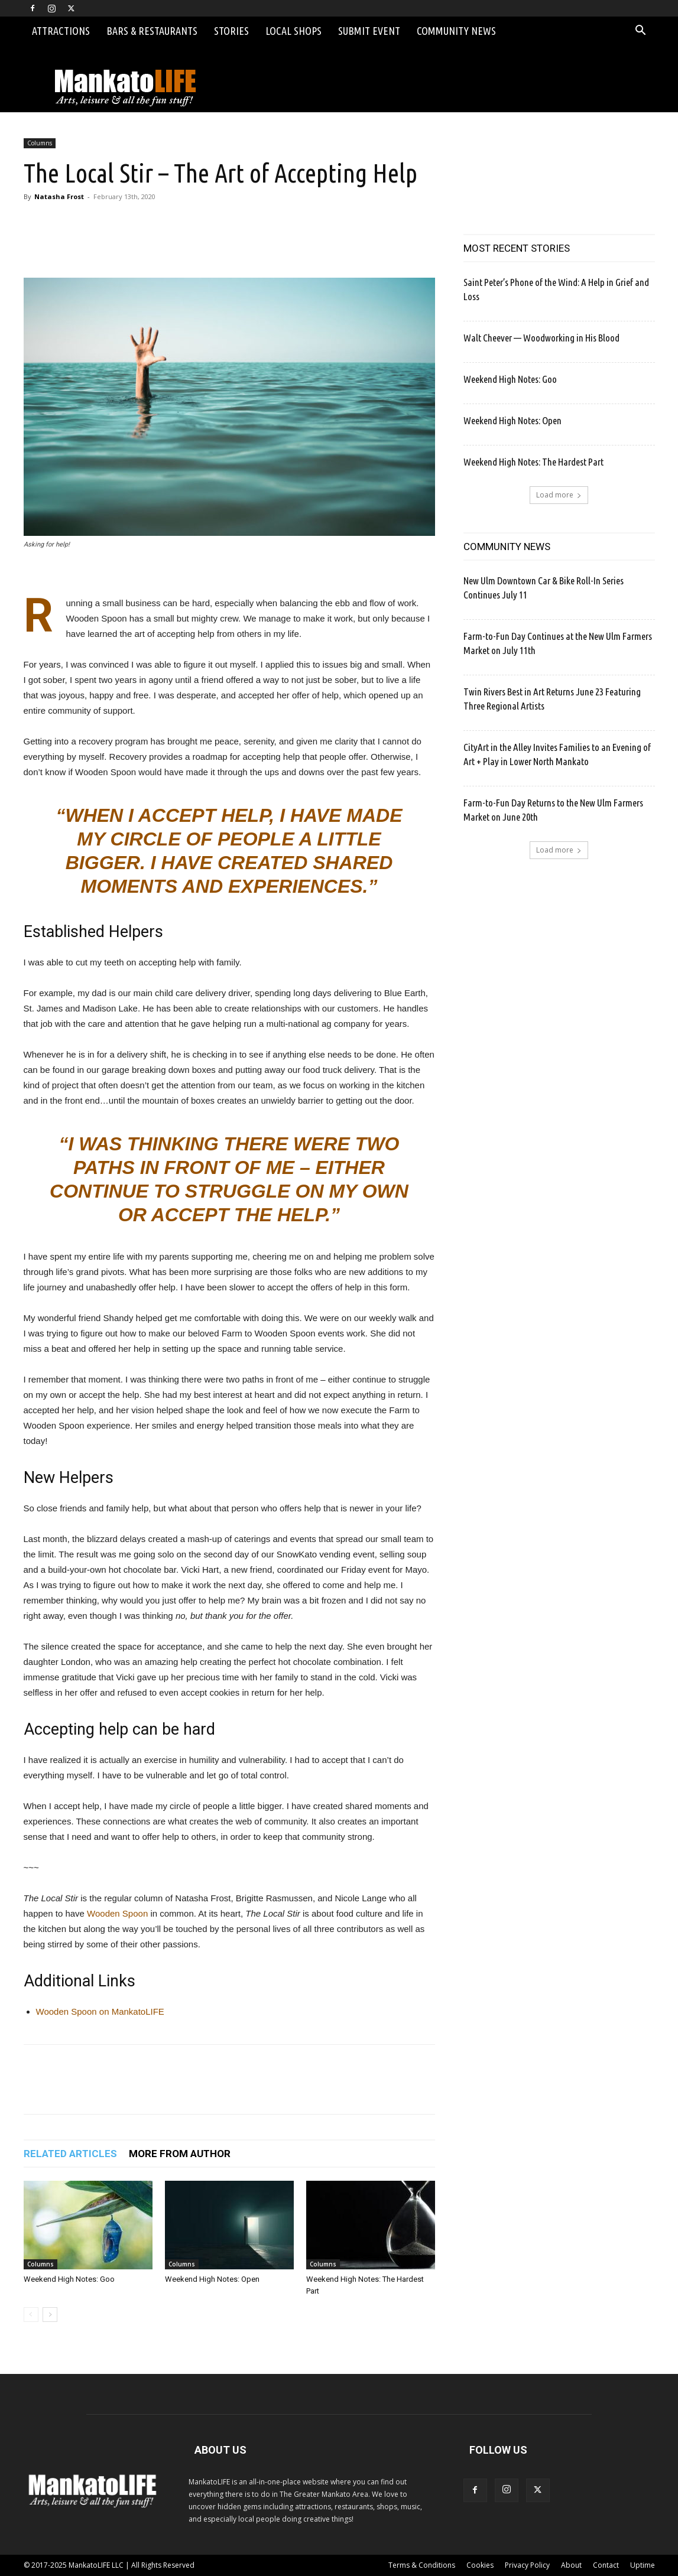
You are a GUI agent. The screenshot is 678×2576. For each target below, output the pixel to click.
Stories (231, 31)
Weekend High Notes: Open (212, 2279)
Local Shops (293, 31)
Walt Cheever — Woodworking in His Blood (541, 337)
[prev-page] (31, 2314)
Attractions (61, 31)
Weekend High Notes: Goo (69, 2279)
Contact (606, 2565)
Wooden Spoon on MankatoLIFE (100, 2011)
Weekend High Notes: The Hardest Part (533, 461)
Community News (456, 31)
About (571, 2565)
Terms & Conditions (421, 2565)
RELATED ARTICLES (70, 2153)
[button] (641, 31)
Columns (39, 143)
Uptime (642, 2565)
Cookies (480, 2565)
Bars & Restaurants (151, 31)
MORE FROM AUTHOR (180, 2153)
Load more (559, 495)
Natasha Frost (59, 196)
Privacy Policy (527, 2565)
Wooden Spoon (117, 1913)
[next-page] (50, 2314)
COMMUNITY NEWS (506, 546)
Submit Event (369, 31)
